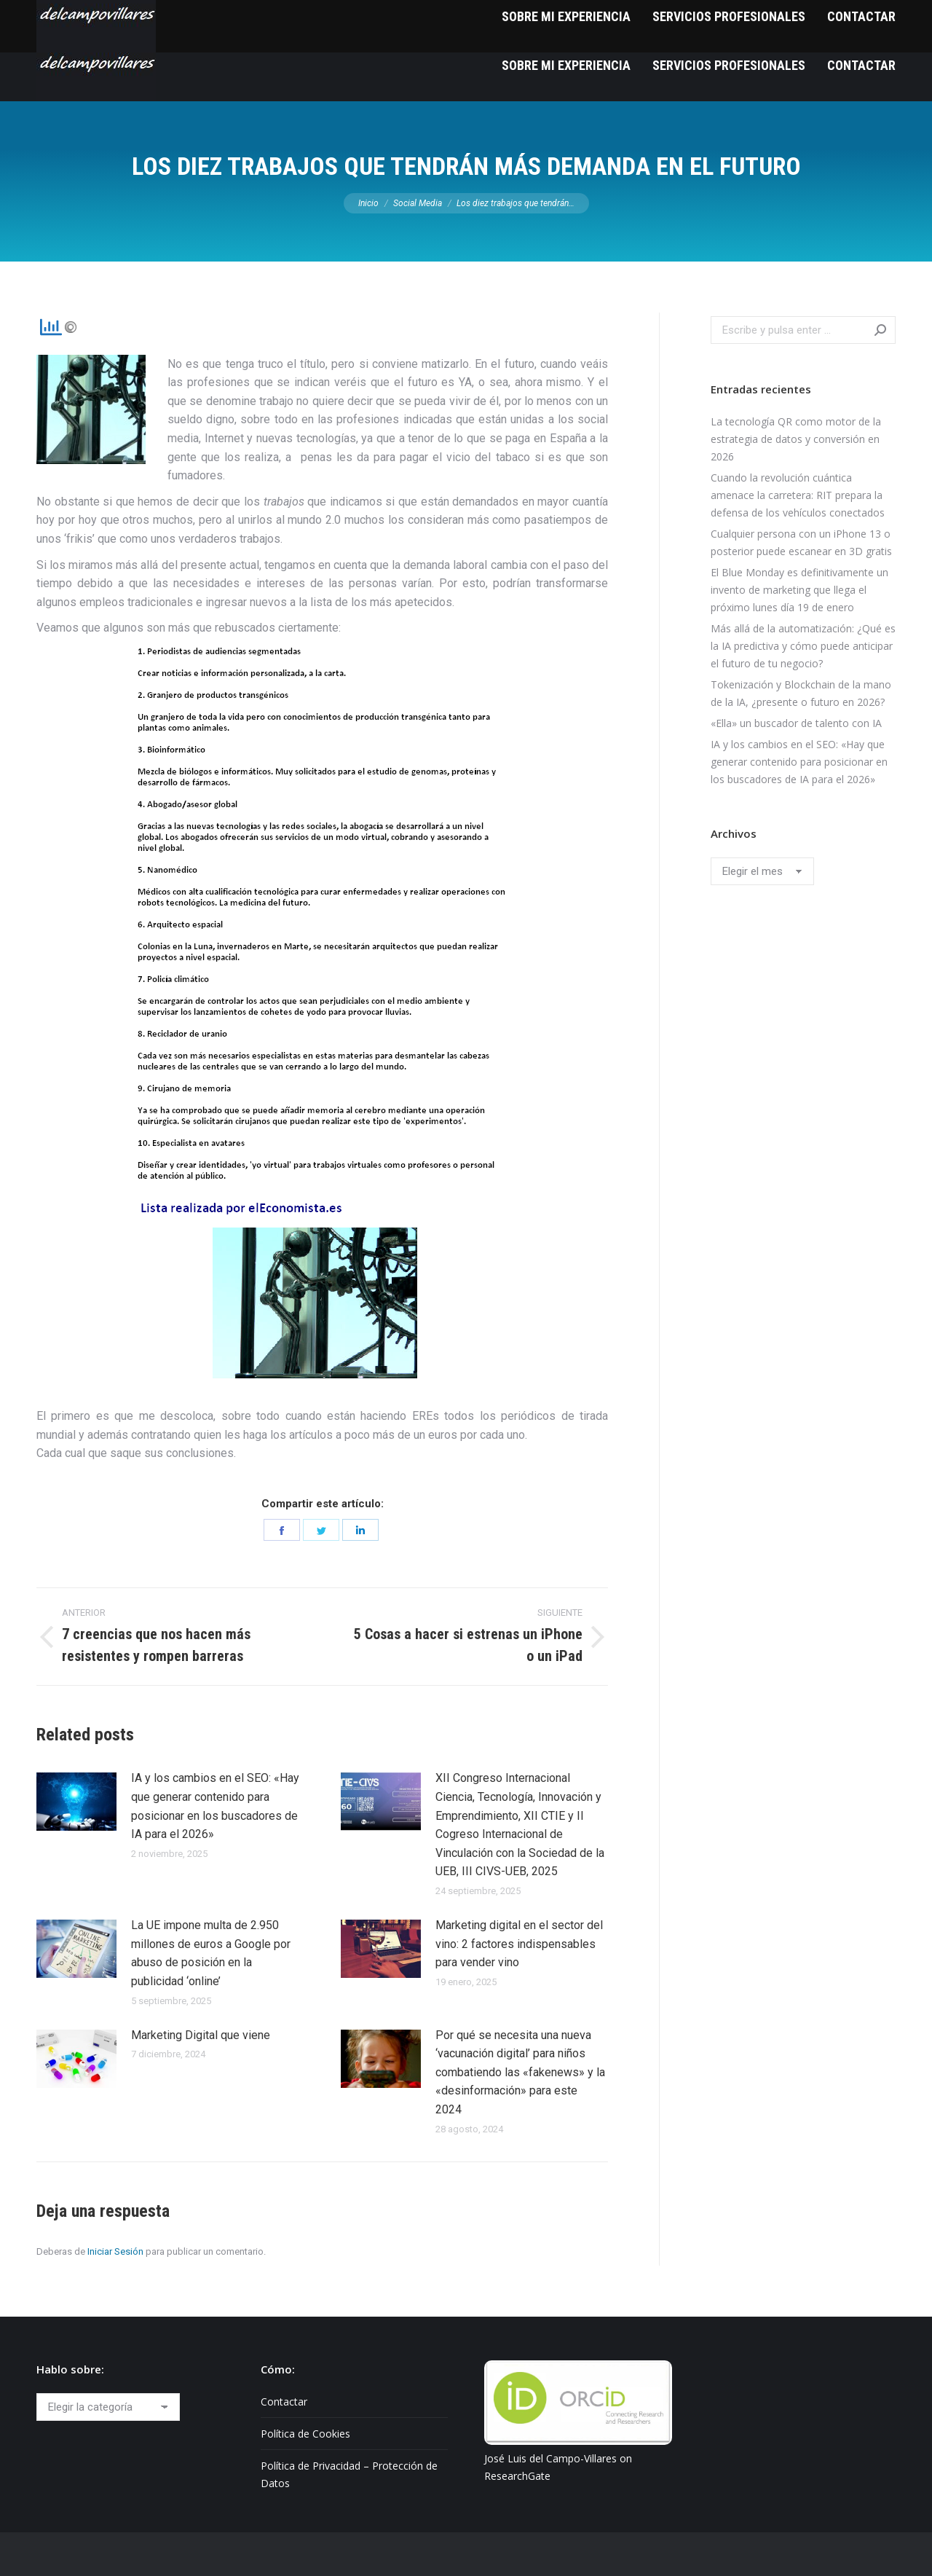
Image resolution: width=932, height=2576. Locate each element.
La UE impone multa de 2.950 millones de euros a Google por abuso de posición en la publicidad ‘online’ (211, 1953)
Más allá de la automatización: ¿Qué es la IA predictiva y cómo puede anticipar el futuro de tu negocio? (803, 645)
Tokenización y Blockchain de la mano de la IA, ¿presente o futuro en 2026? (801, 693)
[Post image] (76, 1801)
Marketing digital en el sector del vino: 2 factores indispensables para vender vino (519, 1943)
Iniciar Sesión (115, 2251)
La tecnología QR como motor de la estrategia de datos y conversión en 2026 (796, 439)
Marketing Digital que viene (200, 2035)
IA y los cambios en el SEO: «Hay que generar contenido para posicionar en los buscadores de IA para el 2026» (215, 1806)
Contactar (284, 2401)
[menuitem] (566, 65)
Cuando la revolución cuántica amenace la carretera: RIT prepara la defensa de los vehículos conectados (798, 495)
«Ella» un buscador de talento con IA (796, 723)
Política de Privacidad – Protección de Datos (349, 2474)
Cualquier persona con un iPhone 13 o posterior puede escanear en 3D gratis (801, 542)
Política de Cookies (305, 2433)
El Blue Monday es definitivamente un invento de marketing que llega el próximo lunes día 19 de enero (799, 589)
